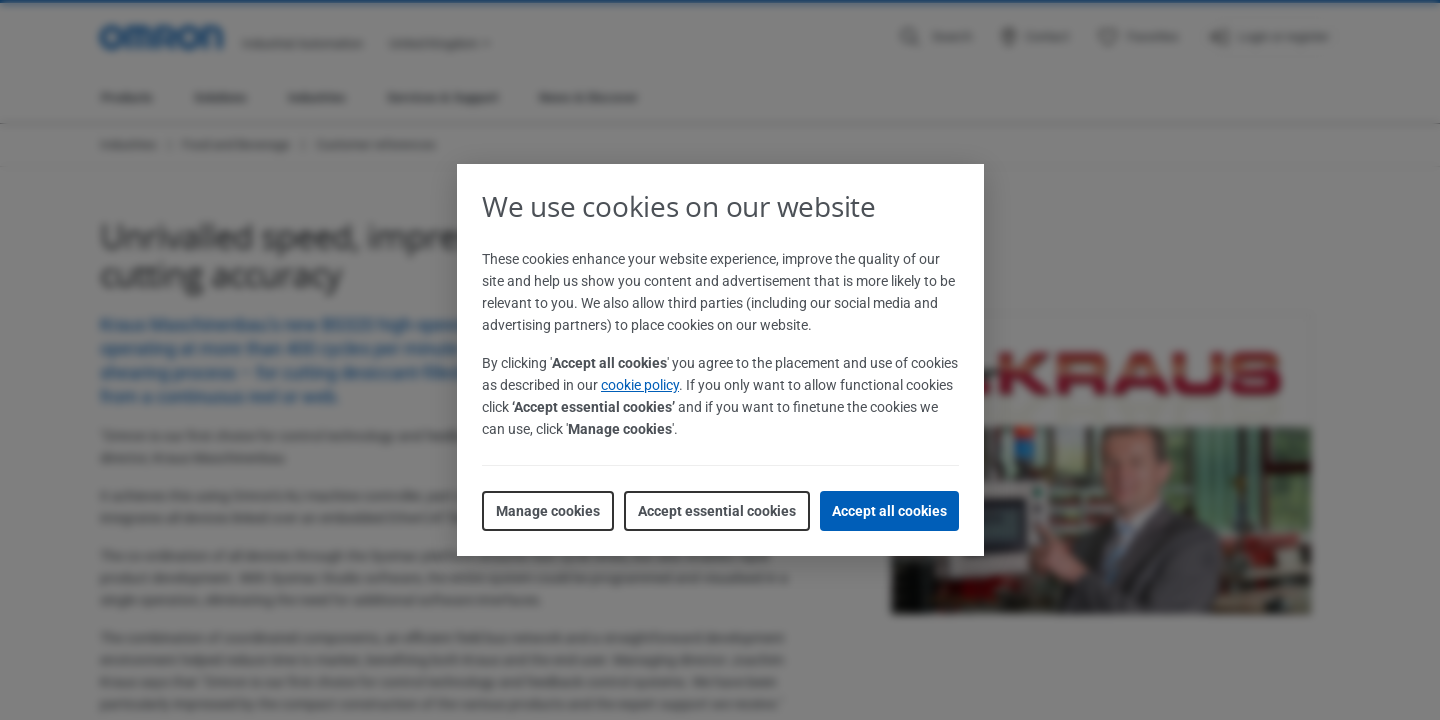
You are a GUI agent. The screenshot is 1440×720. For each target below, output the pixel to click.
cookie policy (640, 385)
